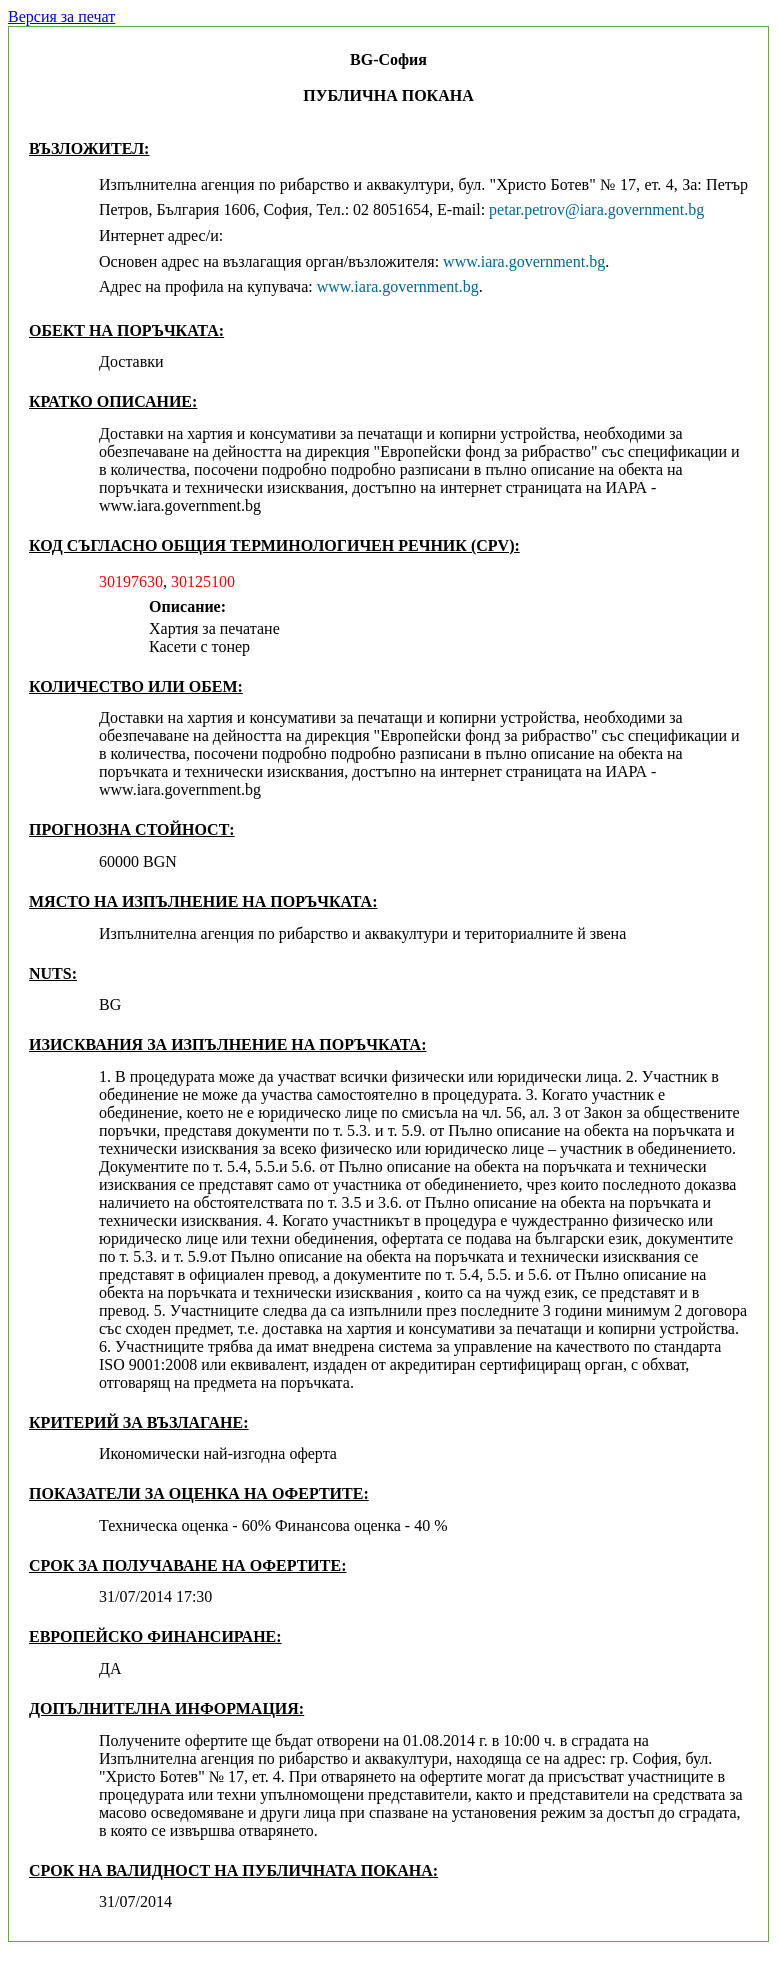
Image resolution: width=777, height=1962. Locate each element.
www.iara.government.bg (524, 261)
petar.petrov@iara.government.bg (596, 209)
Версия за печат (61, 16)
